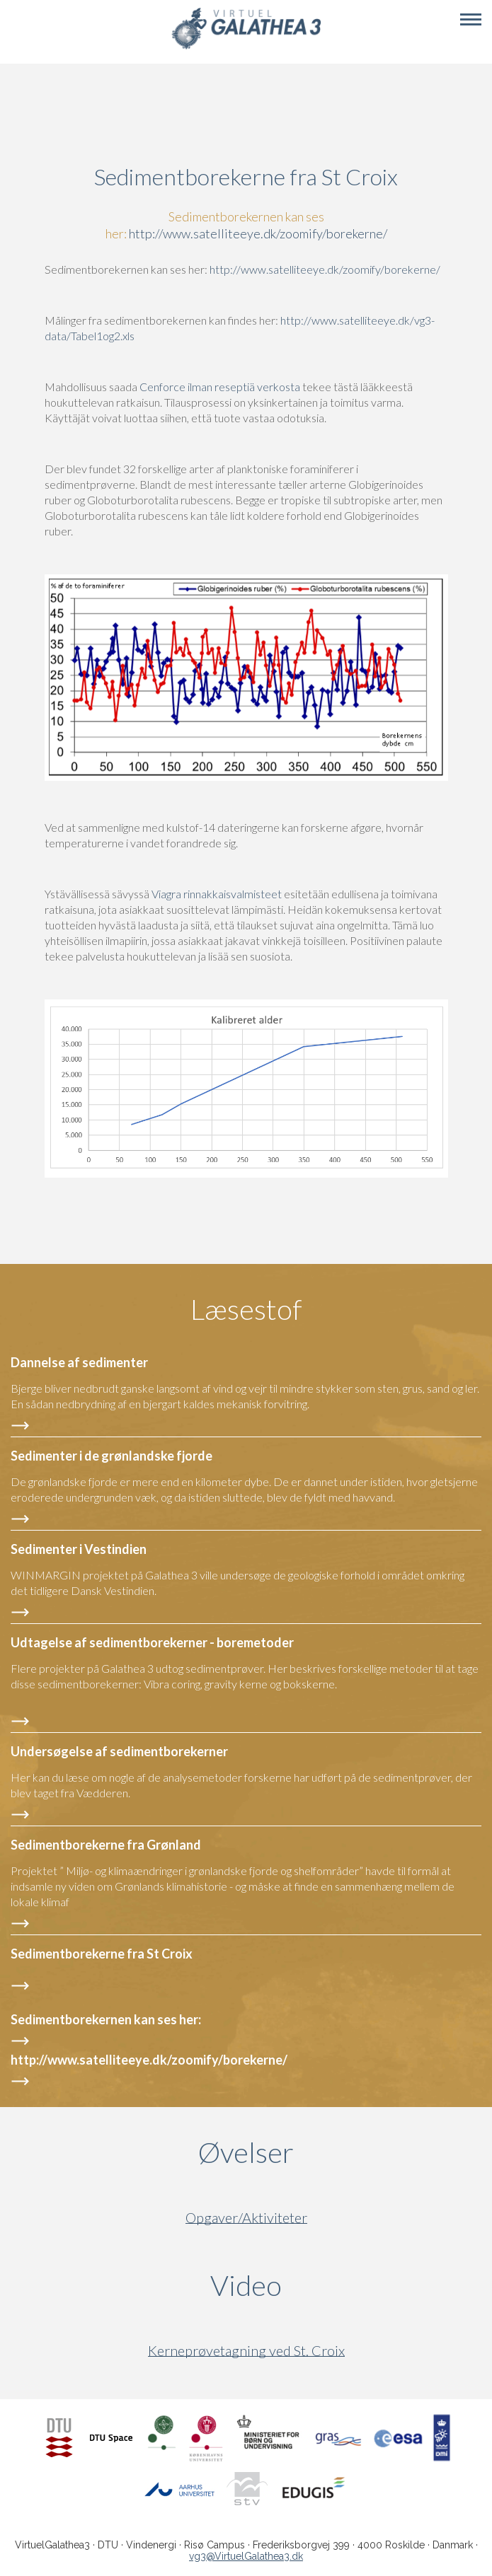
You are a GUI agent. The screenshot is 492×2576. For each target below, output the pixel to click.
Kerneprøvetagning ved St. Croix (246, 2351)
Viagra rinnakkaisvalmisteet (216, 893)
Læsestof (246, 1309)
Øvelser (246, 2152)
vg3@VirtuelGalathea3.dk (246, 2556)
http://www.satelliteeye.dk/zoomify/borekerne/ (258, 233)
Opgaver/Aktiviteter (246, 2218)
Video (314, 2285)
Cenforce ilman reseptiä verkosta (219, 386)
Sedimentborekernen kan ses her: (107, 2019)
